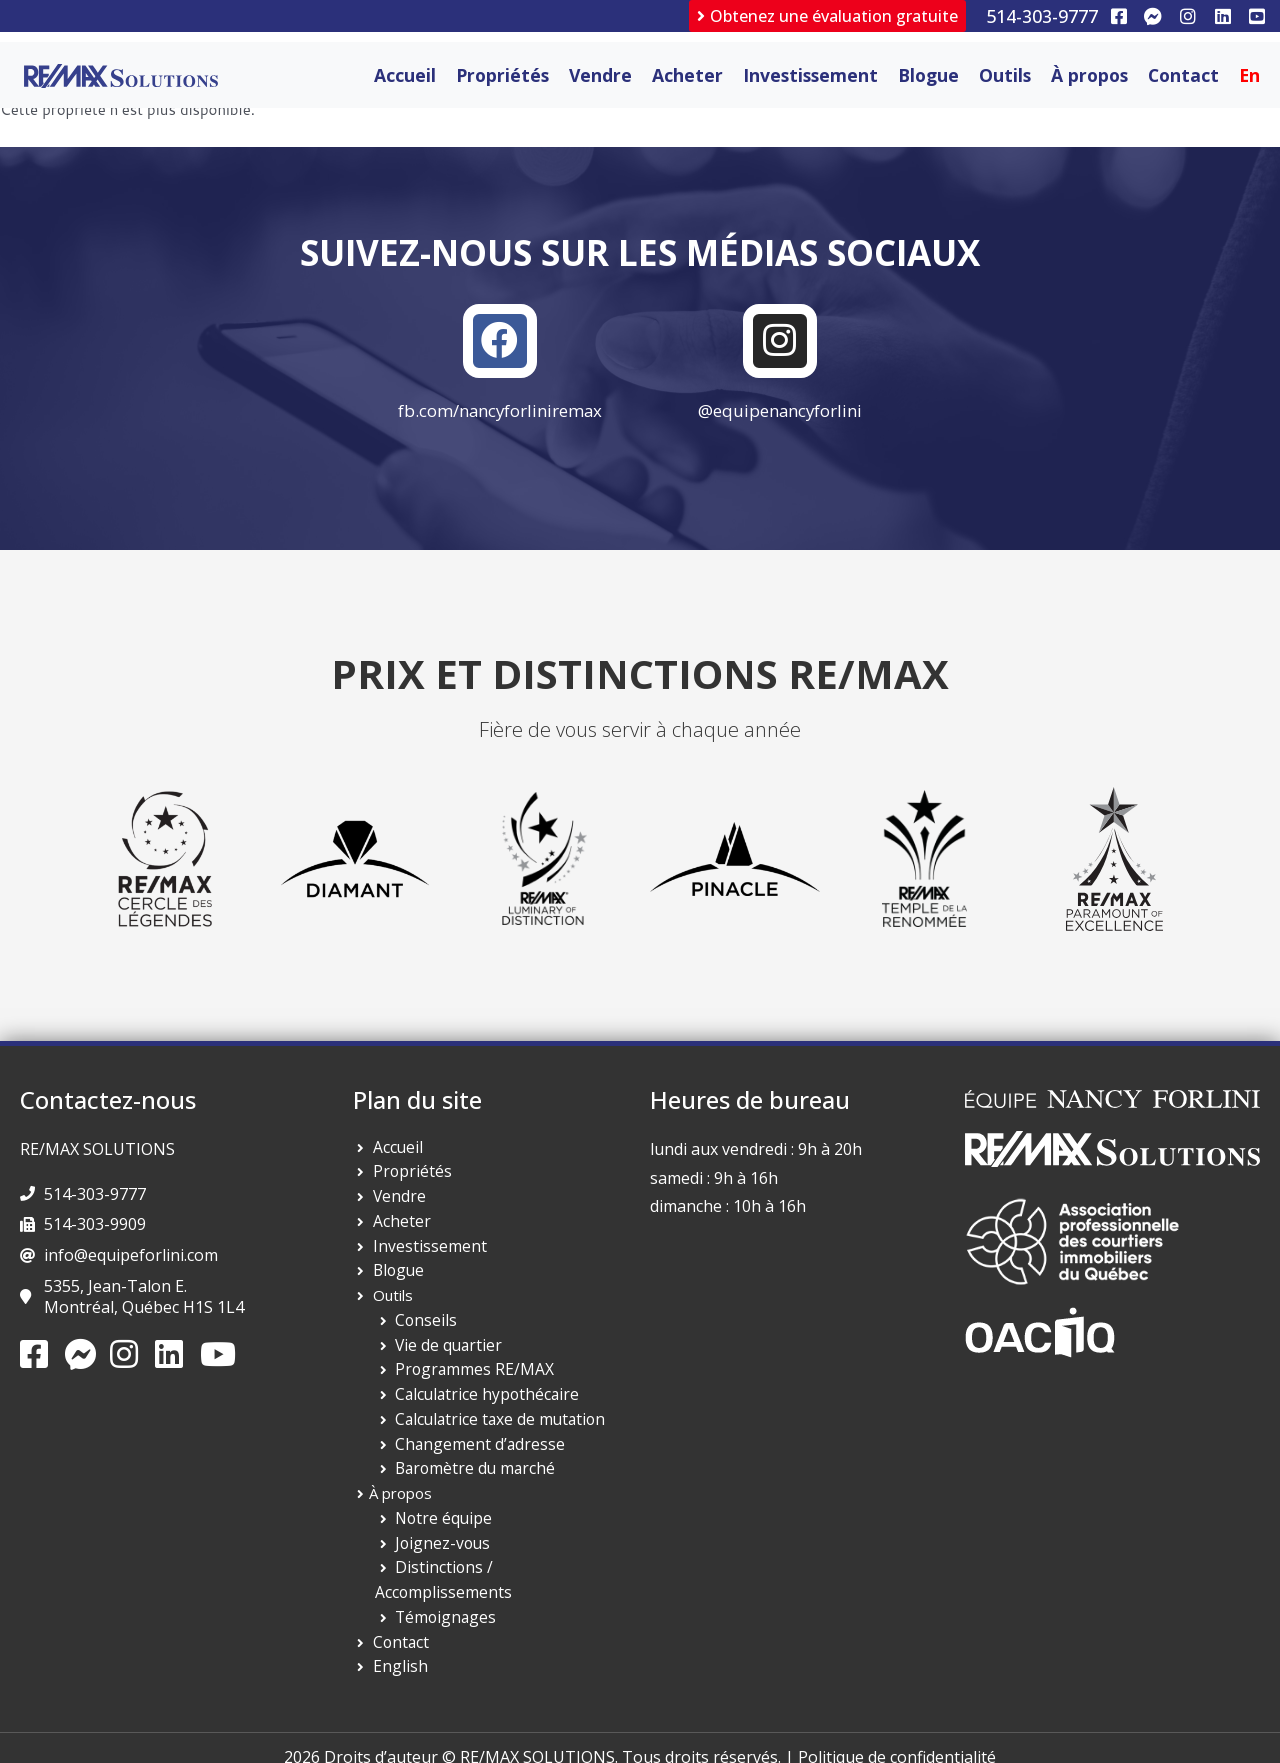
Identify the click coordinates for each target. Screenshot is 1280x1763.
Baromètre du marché (471, 1474)
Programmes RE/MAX (470, 1375)
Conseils (423, 1325)
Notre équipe (441, 1523)
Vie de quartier (446, 1350)
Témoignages (442, 1598)
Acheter (687, 75)
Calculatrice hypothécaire (480, 1400)
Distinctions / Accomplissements (506, 1573)
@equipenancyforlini (780, 416)
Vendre (600, 75)
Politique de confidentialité (897, 1738)
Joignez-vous (439, 1548)
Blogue (928, 75)
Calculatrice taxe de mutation (494, 1424)
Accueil (405, 75)
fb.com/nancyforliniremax (500, 416)
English (397, 1647)
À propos (1089, 75)
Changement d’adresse (475, 1449)
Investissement (810, 75)
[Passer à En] (1249, 75)
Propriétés (502, 75)
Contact (1183, 75)
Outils (1005, 75)
